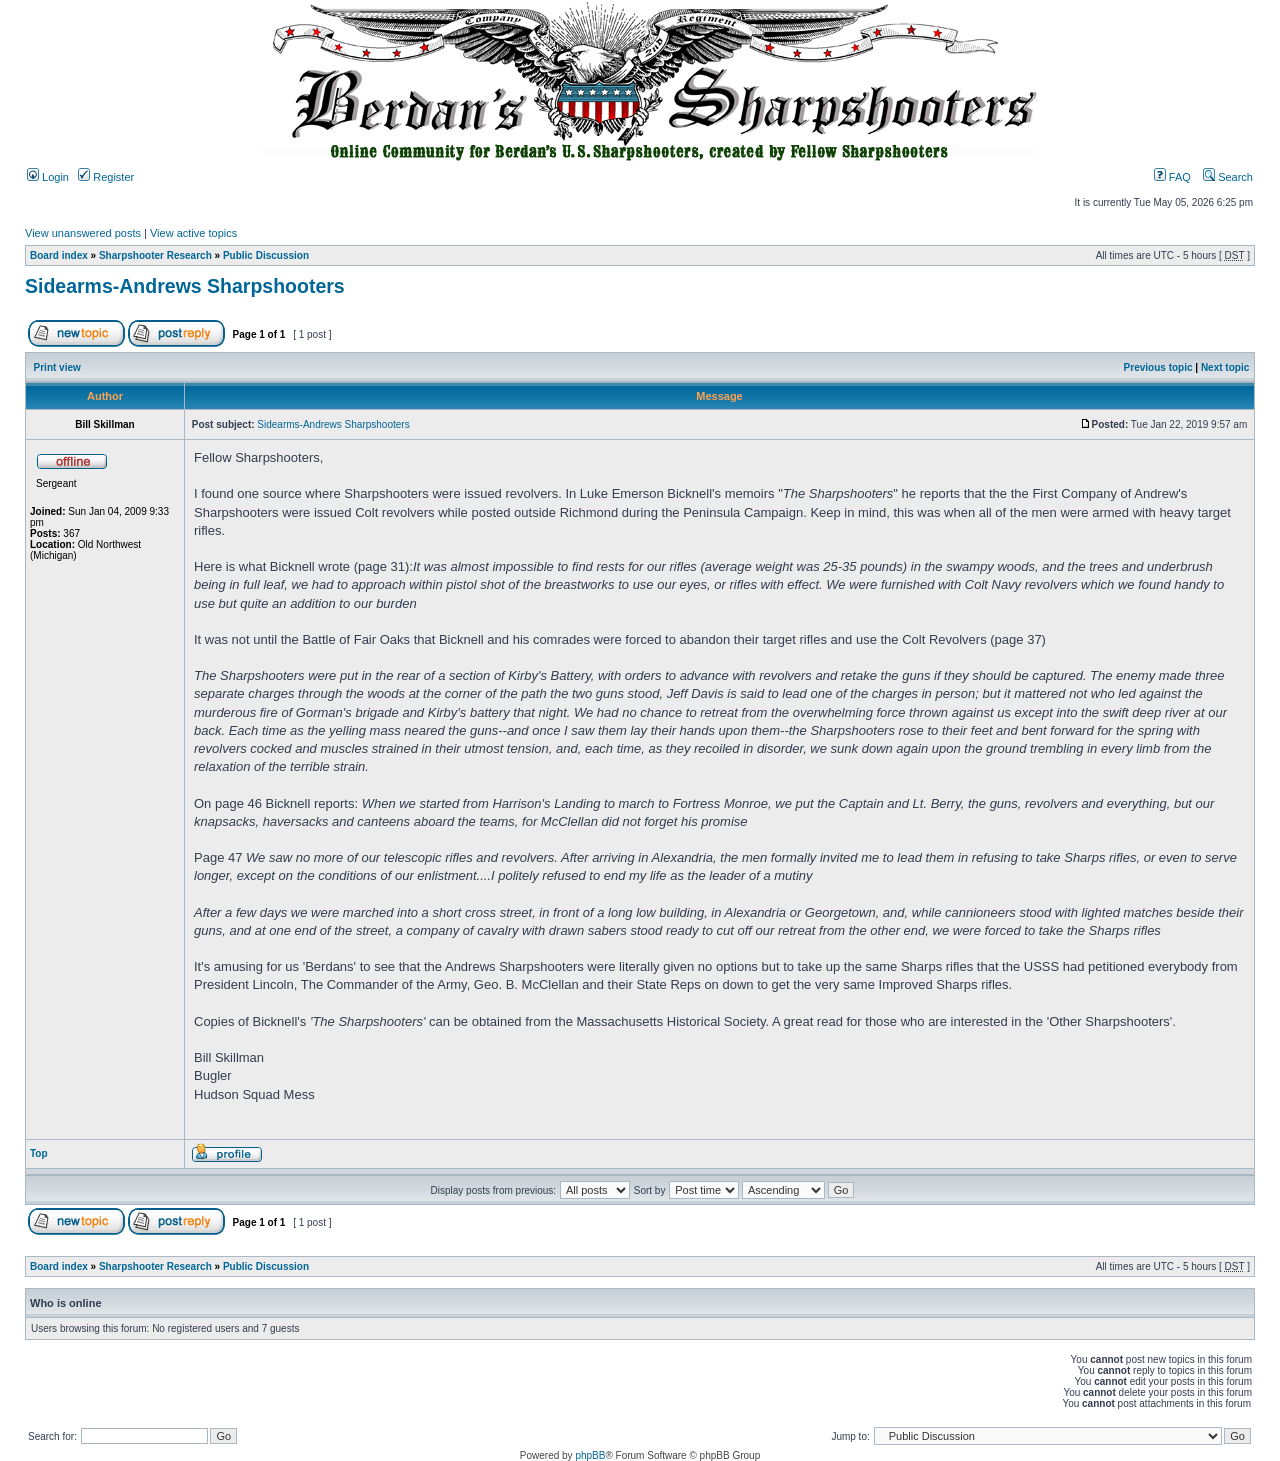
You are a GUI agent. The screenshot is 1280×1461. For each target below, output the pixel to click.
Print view (57, 367)
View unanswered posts (83, 233)
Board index (59, 255)
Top (39, 1153)
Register (106, 177)
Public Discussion (266, 255)
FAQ (1172, 177)
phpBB (590, 1455)
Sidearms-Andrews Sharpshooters (185, 286)
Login (48, 177)
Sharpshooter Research (155, 255)
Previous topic (1158, 367)
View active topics (193, 233)
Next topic (1225, 367)
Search (1228, 177)
